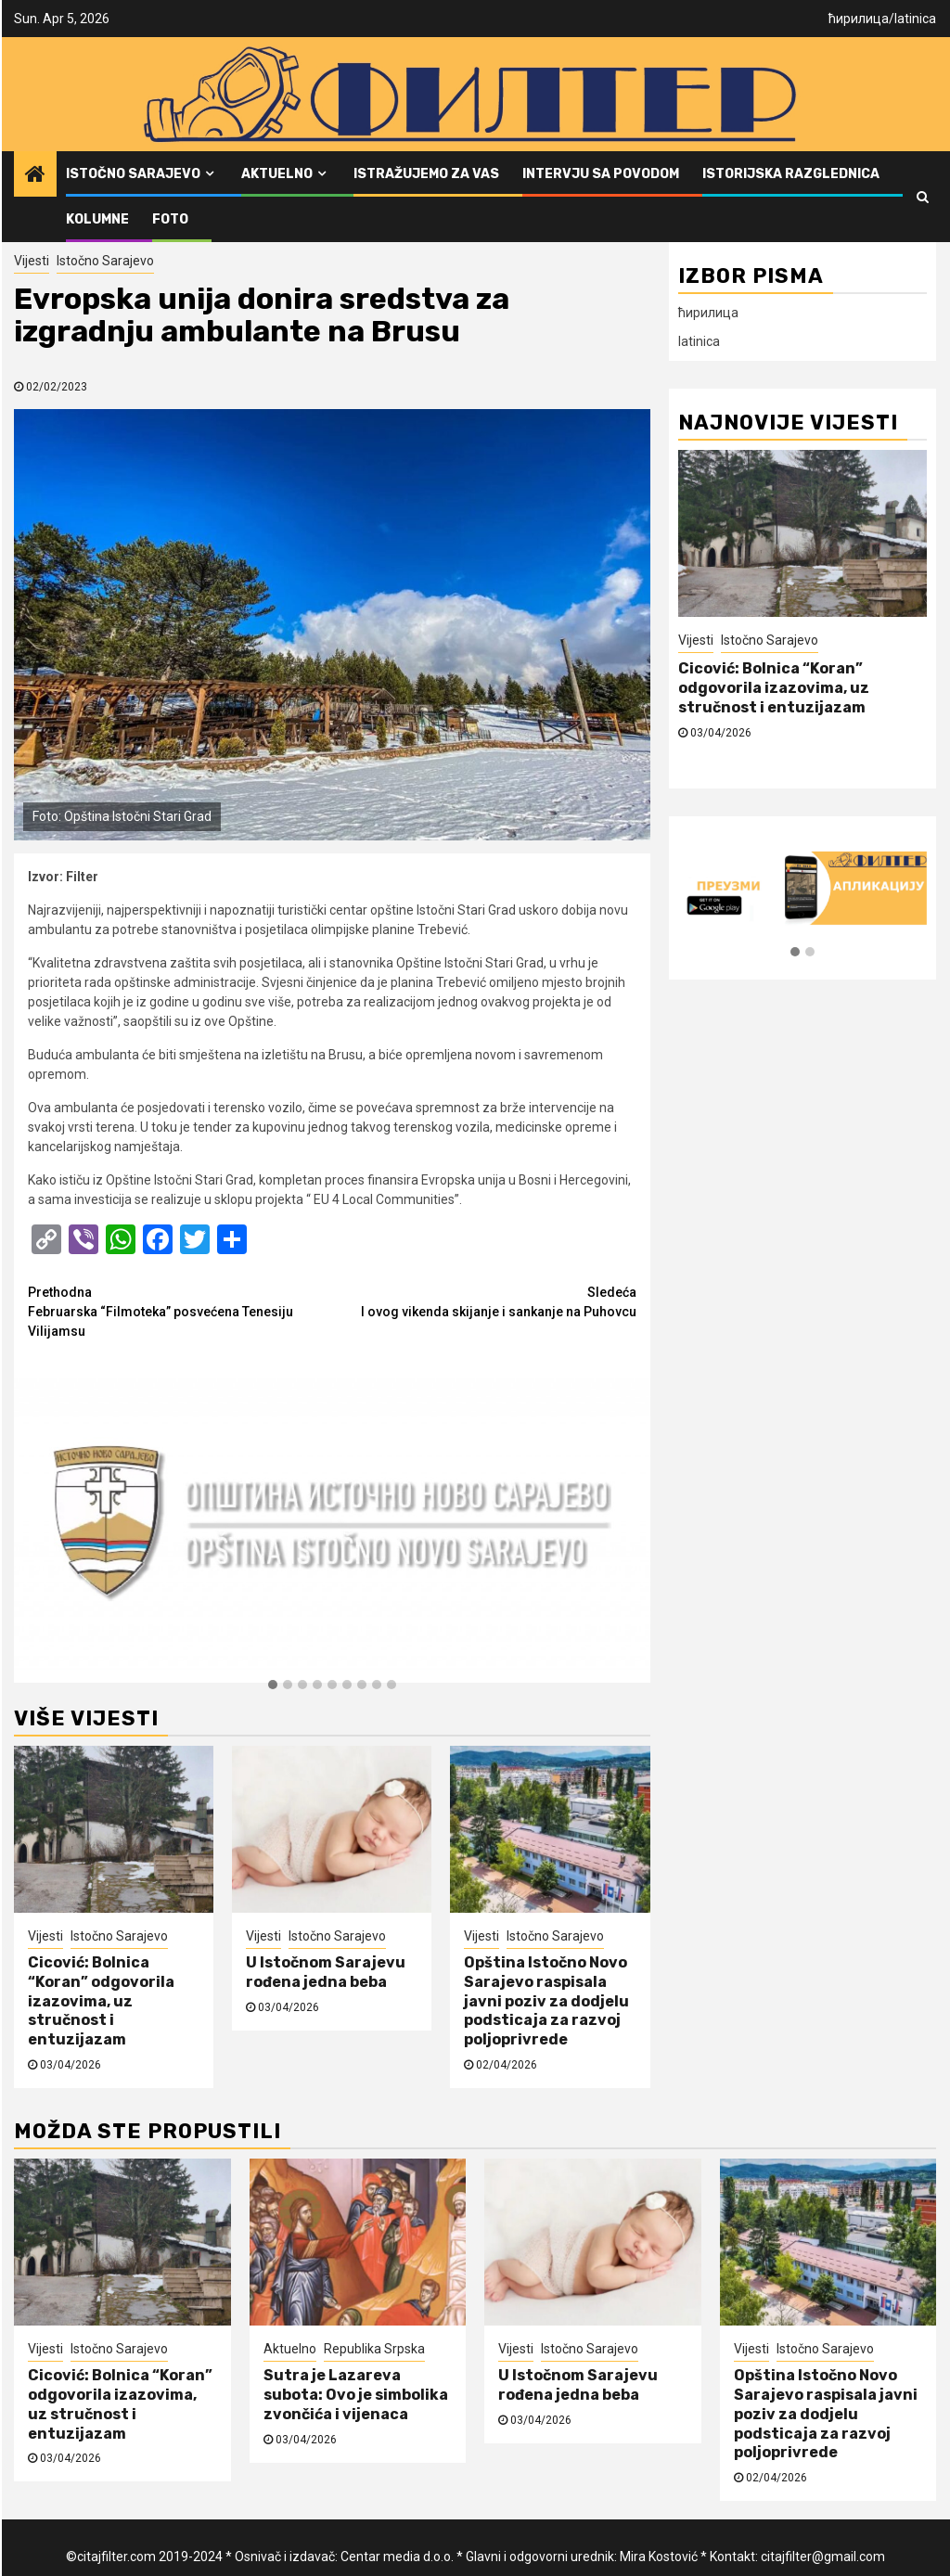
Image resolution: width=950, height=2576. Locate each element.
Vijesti (31, 260)
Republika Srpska (374, 2348)
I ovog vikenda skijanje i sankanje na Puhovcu (484, 1301)
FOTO (170, 219)
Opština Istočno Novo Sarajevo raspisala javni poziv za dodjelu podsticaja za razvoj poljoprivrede (546, 2001)
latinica (915, 18)
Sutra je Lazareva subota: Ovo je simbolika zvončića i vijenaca (355, 2394)
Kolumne (97, 219)
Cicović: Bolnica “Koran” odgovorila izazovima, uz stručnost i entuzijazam (101, 2001)
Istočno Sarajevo (133, 174)
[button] (272, 1685)
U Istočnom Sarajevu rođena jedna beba (325, 1972)
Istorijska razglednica (790, 174)
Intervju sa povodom (600, 174)
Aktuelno (277, 174)
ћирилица (858, 18)
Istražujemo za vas (426, 174)
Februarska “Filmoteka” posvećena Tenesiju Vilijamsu (180, 1311)
